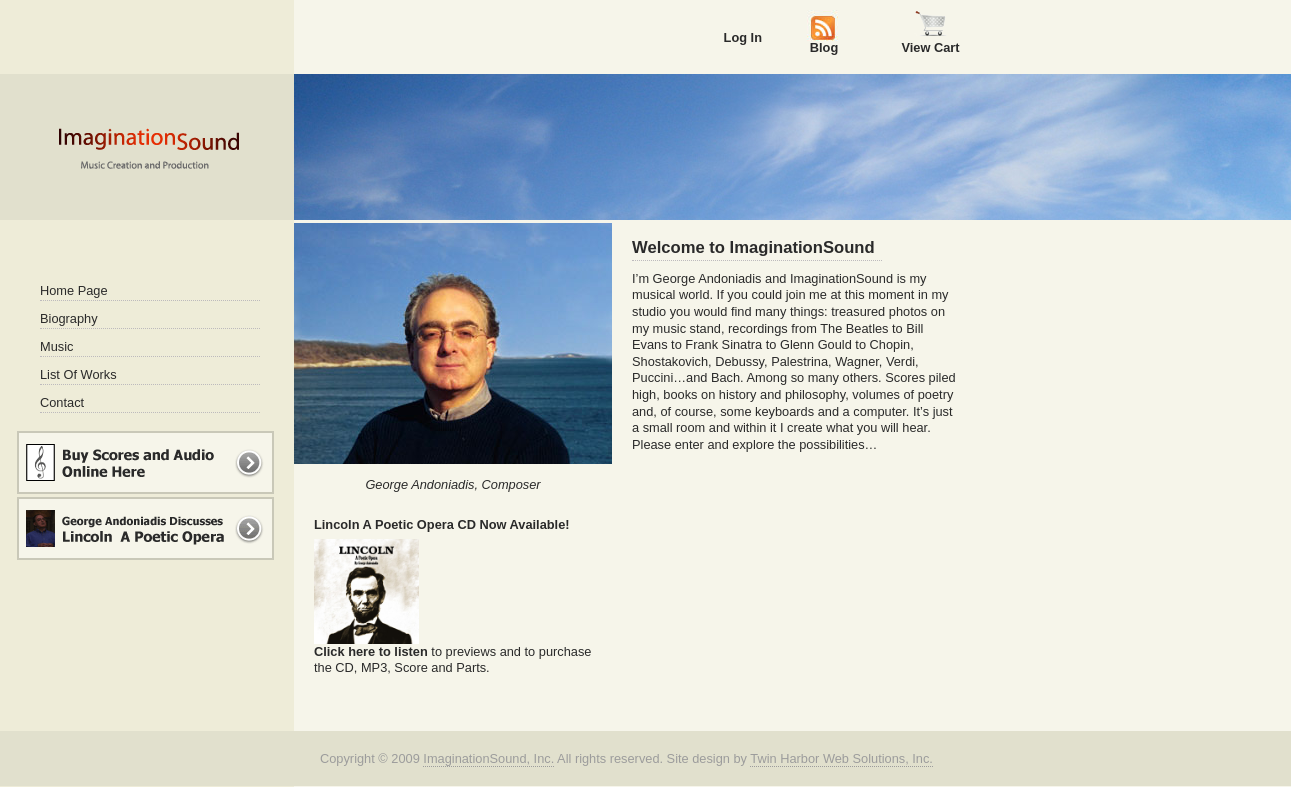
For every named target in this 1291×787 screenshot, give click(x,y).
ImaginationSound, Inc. (488, 758)
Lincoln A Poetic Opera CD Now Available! (442, 524)
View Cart (930, 46)
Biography (69, 318)
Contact (62, 402)
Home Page (74, 290)
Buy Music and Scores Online (145, 462)
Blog (824, 46)
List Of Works (78, 374)
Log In (743, 37)
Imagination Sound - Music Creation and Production (148, 148)
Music (56, 346)
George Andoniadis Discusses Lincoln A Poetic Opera (145, 528)
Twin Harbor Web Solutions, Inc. (841, 758)
